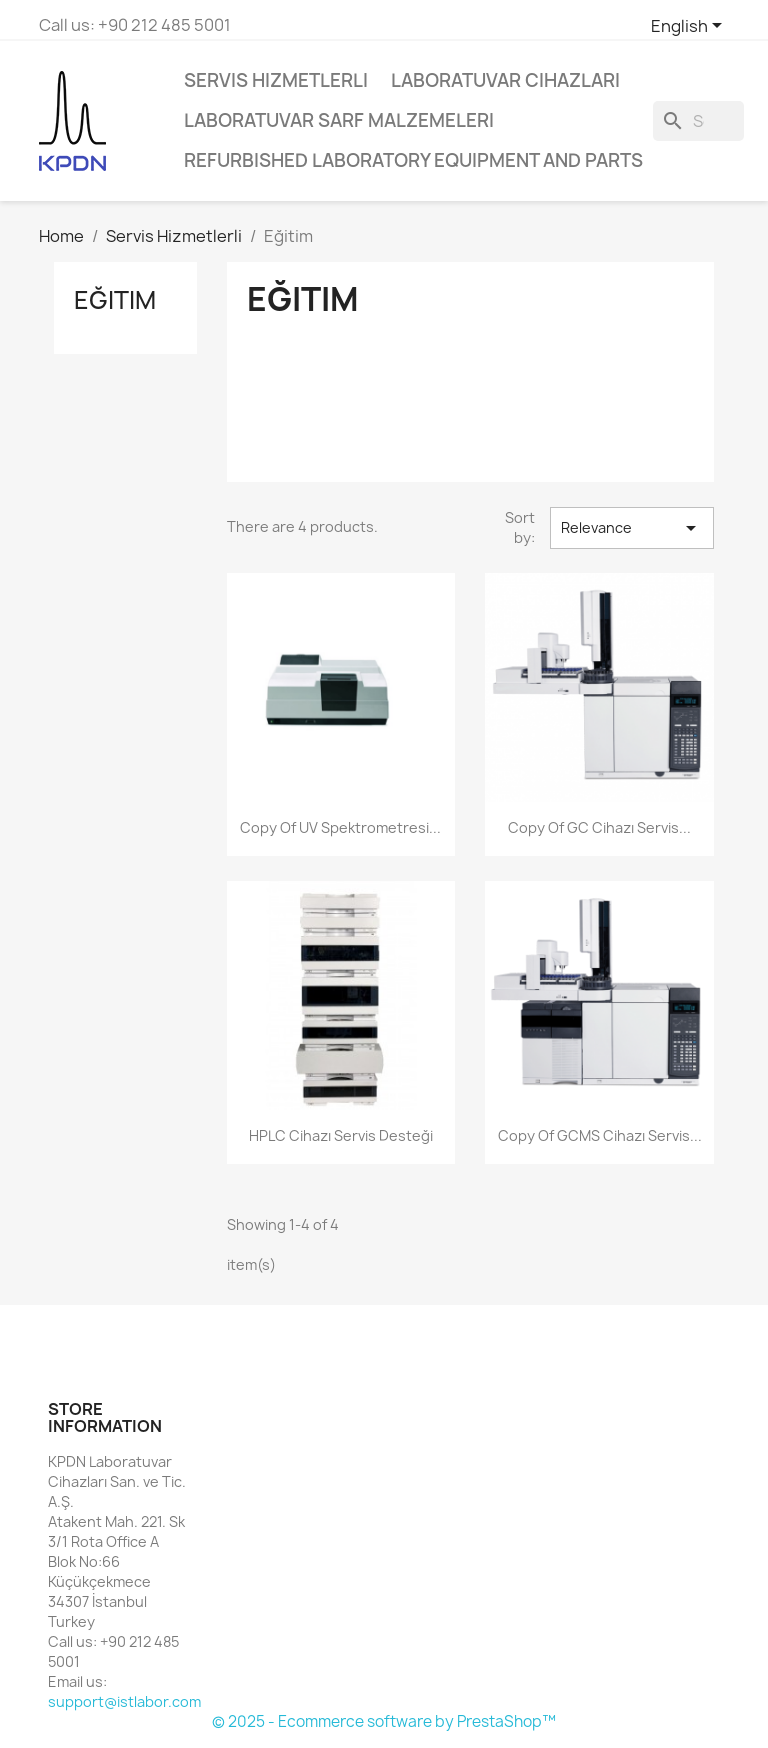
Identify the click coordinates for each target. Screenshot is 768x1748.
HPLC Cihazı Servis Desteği (341, 1135)
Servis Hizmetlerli (276, 80)
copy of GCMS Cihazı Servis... (600, 1135)
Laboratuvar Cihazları (505, 80)
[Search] (698, 121)
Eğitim (115, 300)
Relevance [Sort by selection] (632, 528)
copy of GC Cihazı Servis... (599, 827)
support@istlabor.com (124, 1701)
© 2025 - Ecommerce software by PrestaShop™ (384, 1721)
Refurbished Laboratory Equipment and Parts (413, 160)
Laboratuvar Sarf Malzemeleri (339, 120)
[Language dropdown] (690, 27)
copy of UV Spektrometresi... (340, 827)
